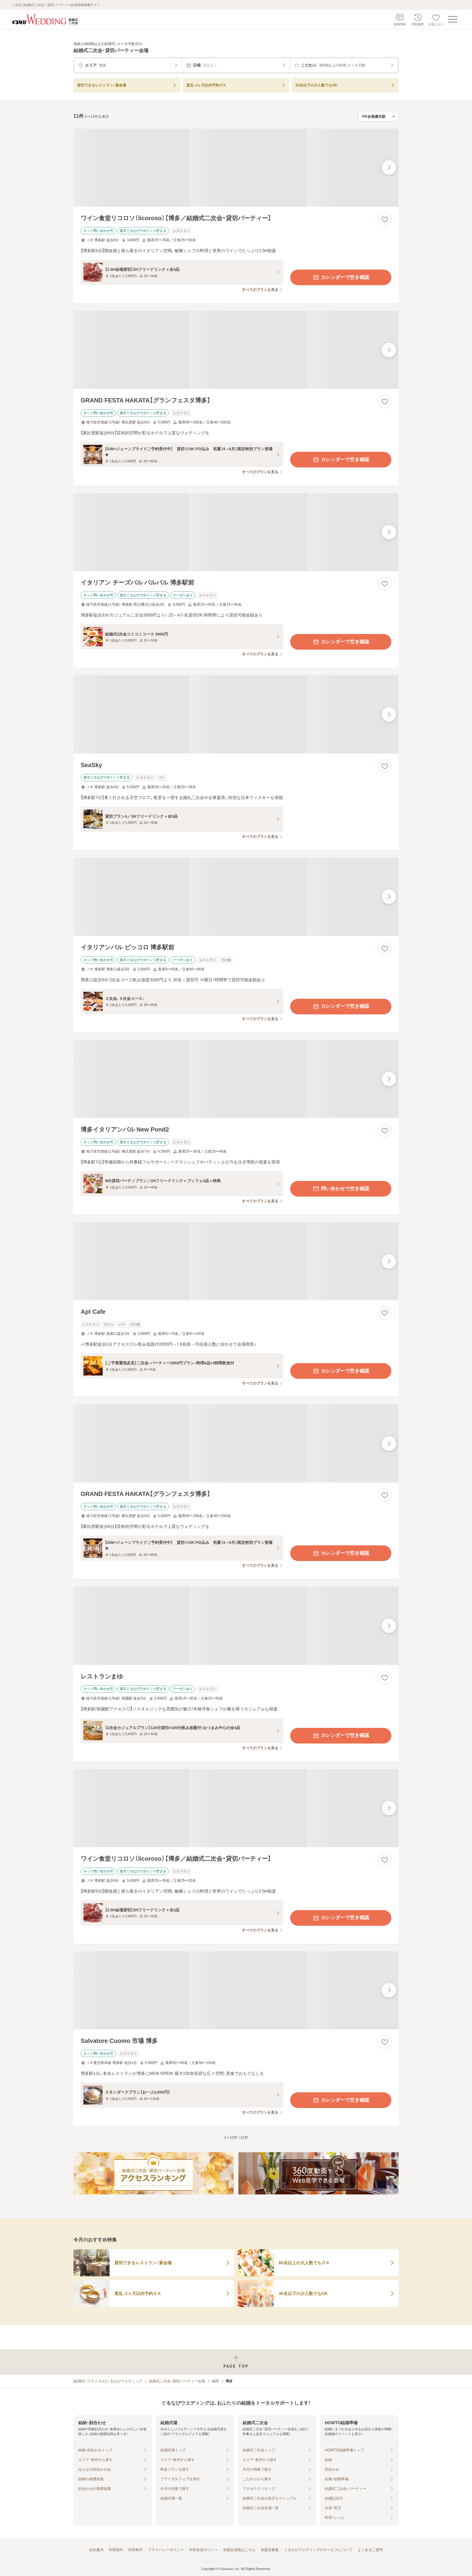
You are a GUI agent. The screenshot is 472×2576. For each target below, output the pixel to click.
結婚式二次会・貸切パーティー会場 (177, 2381)
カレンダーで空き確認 (340, 277)
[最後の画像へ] (389, 167)
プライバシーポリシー (166, 2550)
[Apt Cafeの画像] (236, 1261)
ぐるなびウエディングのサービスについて (318, 2550)
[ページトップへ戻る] (236, 2362)
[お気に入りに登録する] (384, 219)
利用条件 (135, 2550)
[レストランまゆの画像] (236, 1626)
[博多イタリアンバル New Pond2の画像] (236, 1079)
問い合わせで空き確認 (340, 1188)
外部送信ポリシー (203, 2550)
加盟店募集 (270, 2550)
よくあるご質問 (370, 2550)
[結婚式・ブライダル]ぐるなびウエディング (107, 2381)
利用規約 (116, 2550)
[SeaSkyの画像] (236, 714)
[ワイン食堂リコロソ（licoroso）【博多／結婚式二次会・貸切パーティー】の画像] (236, 168)
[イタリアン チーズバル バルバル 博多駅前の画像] (236, 532)
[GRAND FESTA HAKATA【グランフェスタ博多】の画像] (236, 350)
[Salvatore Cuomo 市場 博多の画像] (236, 1990)
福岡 (215, 2381)
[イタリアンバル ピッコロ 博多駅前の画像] (236, 897)
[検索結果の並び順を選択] (378, 116)
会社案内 (96, 2550)
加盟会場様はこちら (239, 2550)
